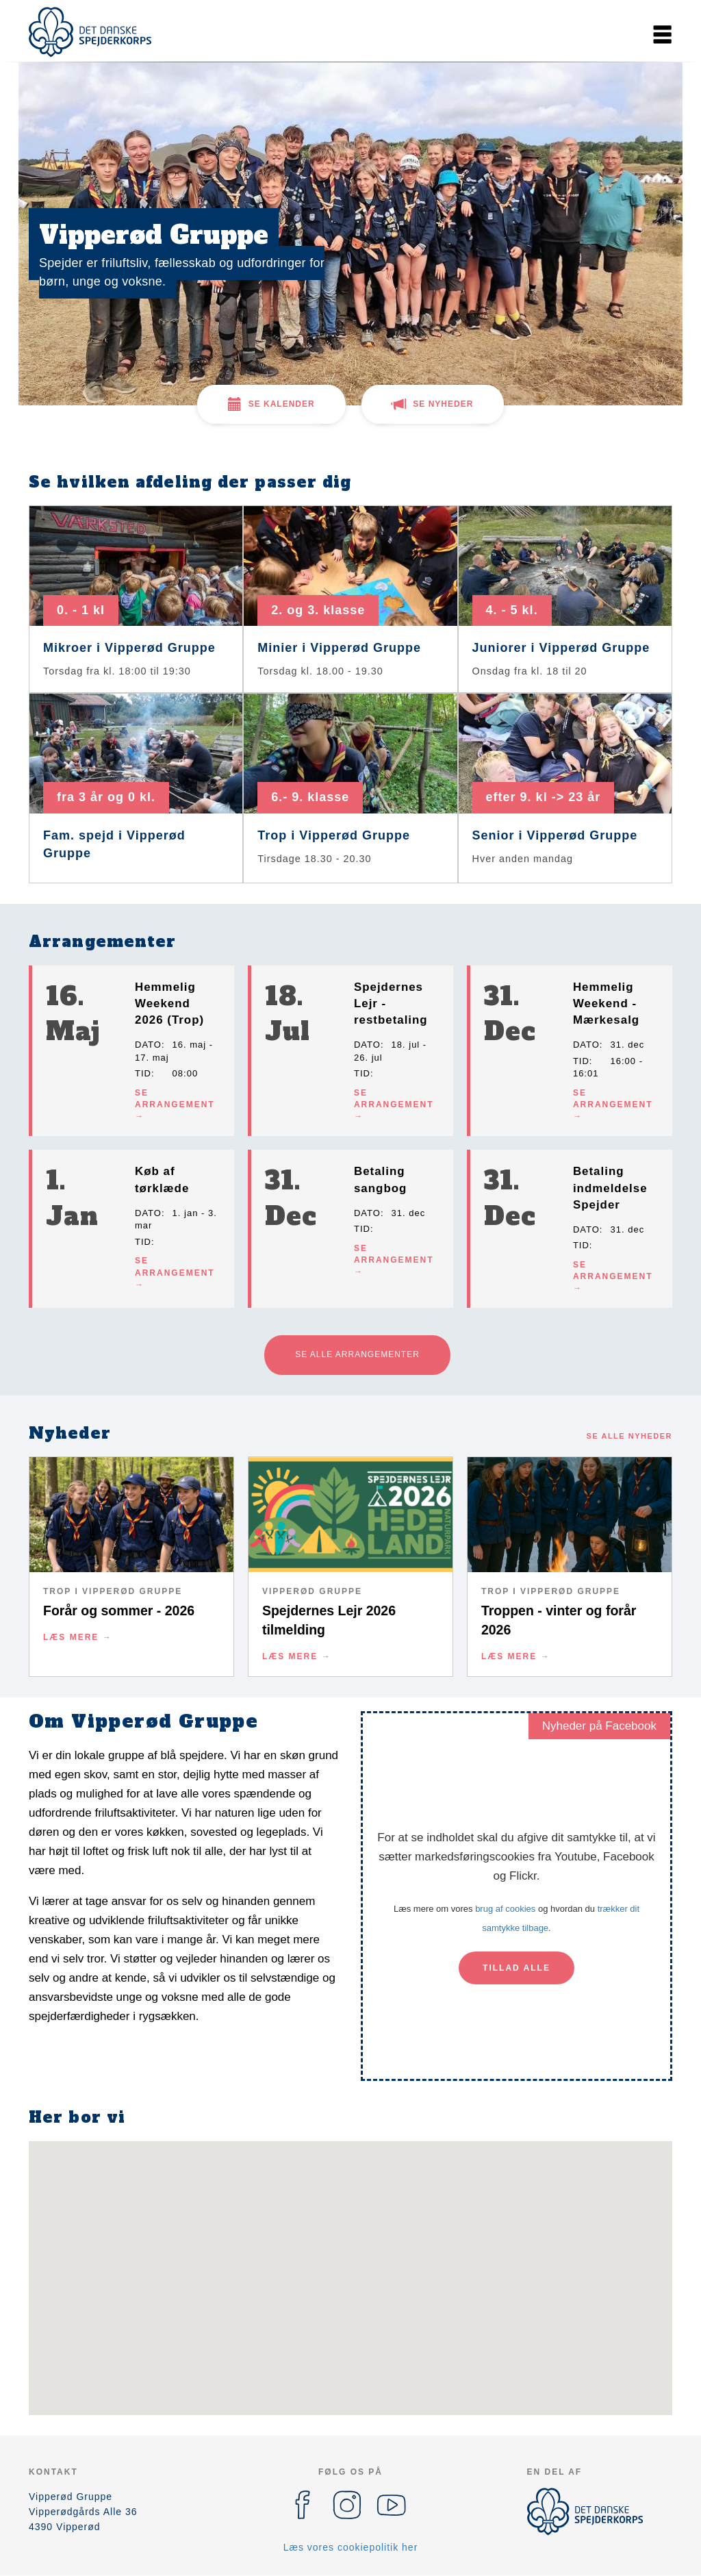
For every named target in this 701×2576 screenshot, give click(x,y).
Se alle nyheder (629, 1436)
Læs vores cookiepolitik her (350, 2547)
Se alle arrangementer (357, 1354)
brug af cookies (505, 1909)
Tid (143, 1073)
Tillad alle (516, 1968)
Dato (148, 1044)
